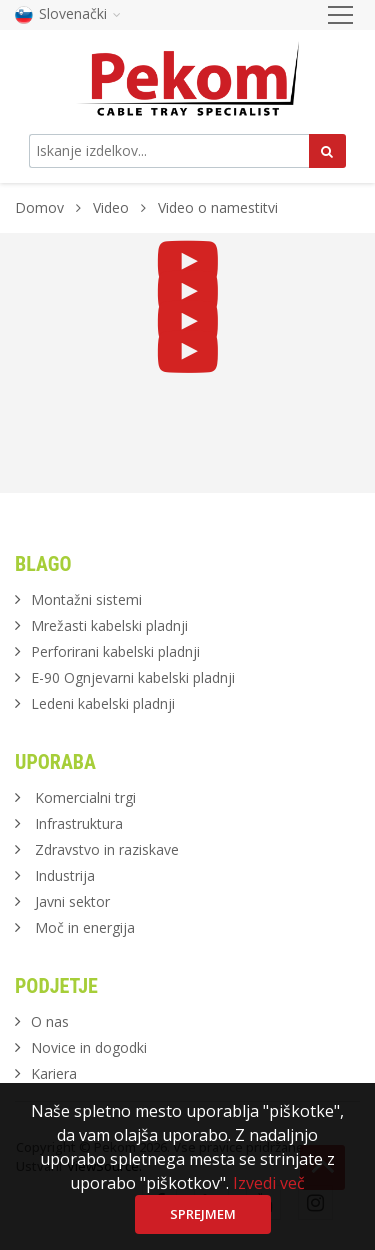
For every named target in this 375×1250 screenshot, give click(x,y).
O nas (50, 1021)
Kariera (54, 1073)
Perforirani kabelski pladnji (115, 651)
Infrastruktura (79, 823)
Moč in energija (85, 927)
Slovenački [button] (68, 13)
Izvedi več (269, 1183)
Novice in (89, 1047)
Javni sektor (72, 901)
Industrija (65, 875)
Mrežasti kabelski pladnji (109, 625)
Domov (39, 207)
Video (113, 207)
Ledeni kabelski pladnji (103, 703)
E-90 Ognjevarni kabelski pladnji (133, 677)
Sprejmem (203, 1214)
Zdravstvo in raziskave (107, 849)
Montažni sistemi (86, 599)
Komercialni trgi (85, 797)
